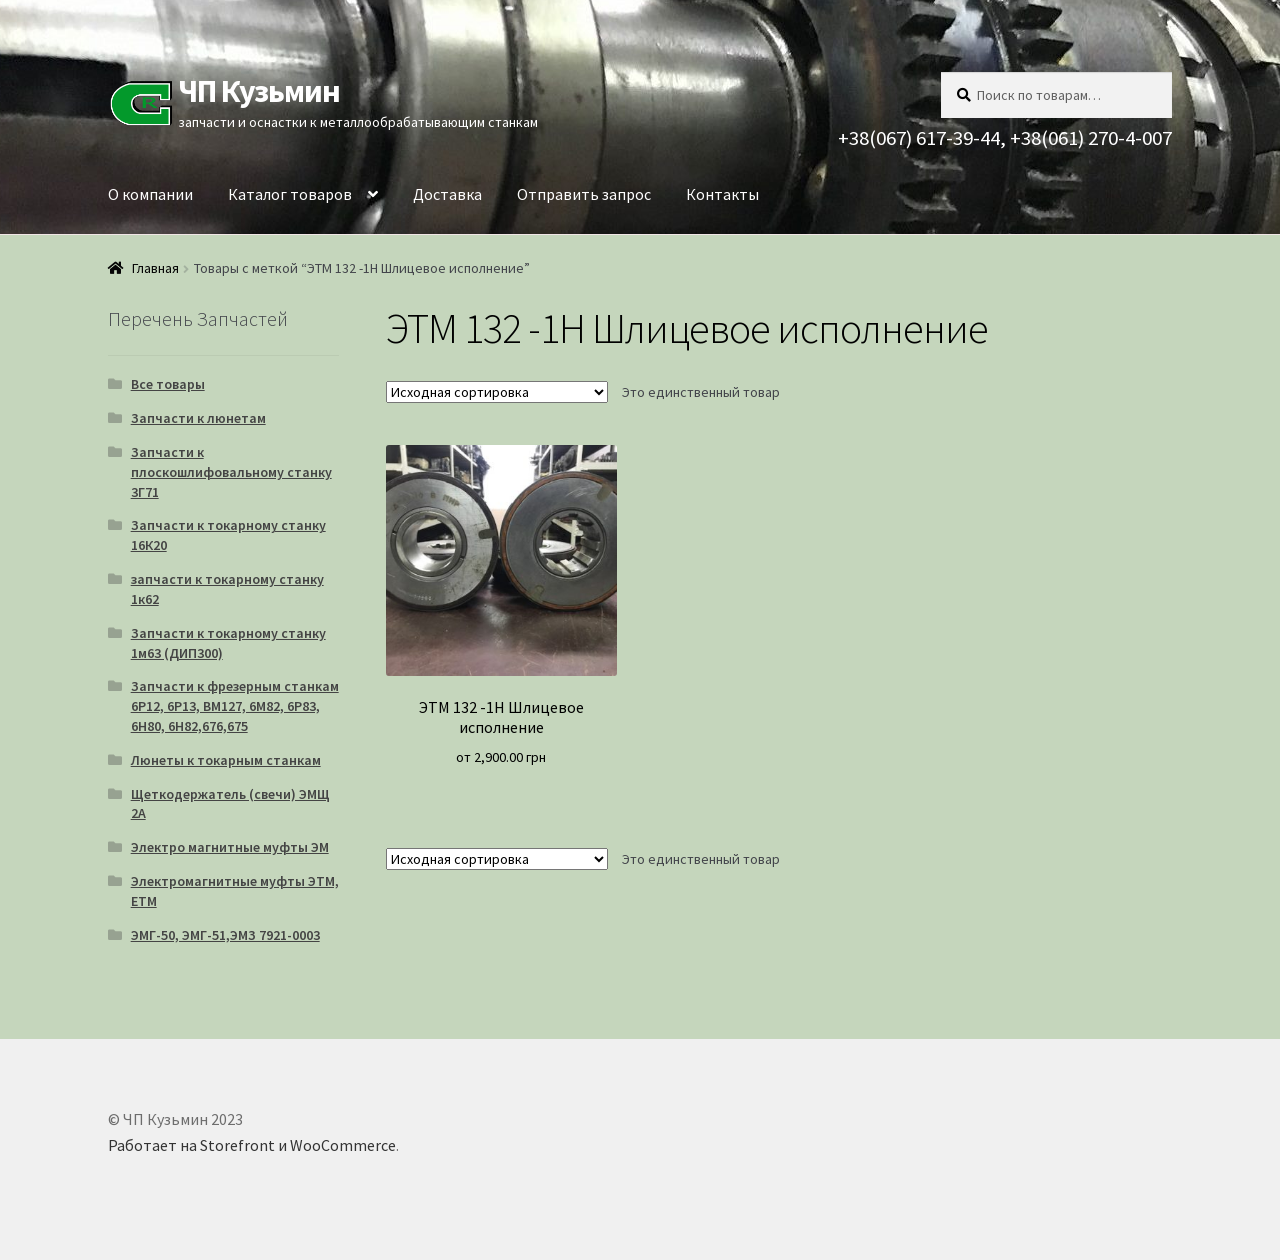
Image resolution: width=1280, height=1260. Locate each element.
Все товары (168, 384)
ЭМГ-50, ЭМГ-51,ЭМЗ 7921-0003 (225, 935)
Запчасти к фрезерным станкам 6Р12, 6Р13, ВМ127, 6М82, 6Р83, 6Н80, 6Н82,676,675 (235, 706)
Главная (155, 268)
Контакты (722, 194)
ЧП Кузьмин (259, 91)
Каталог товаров (290, 194)
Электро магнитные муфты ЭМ (230, 847)
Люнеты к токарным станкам (226, 760)
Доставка (447, 194)
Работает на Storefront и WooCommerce (252, 1145)
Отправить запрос (584, 194)
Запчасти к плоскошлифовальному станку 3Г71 (231, 472)
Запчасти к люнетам (198, 418)
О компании (150, 194)
